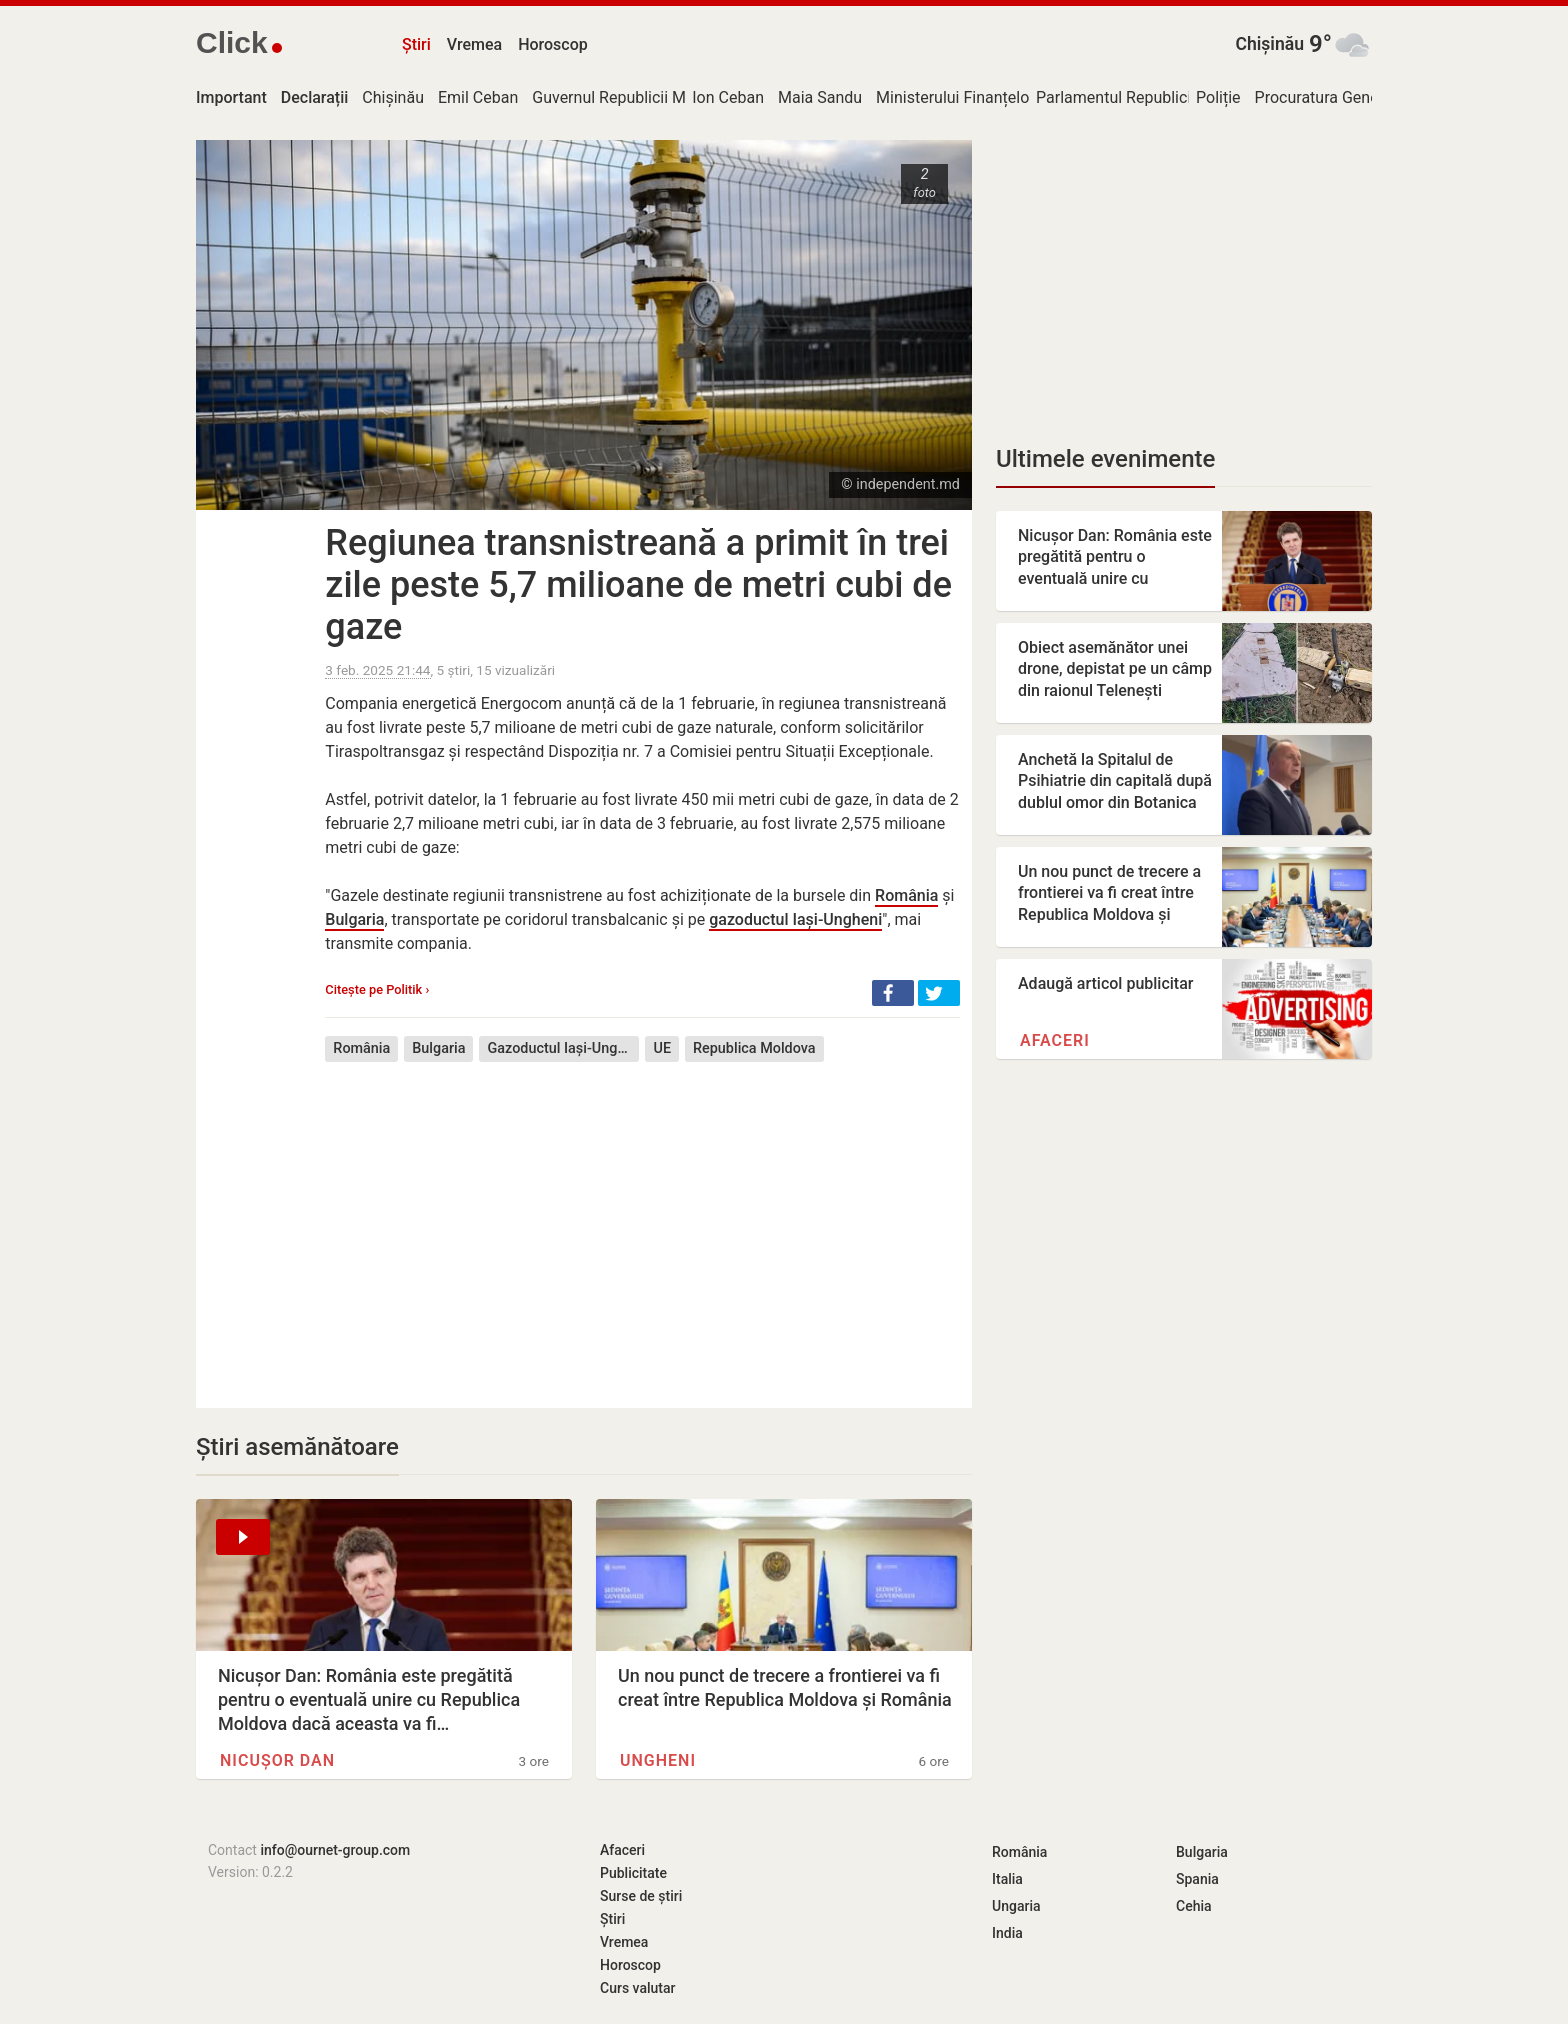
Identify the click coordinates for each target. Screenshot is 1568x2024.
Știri (416, 44)
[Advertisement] (642, 1220)
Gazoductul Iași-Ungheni (563, 1048)
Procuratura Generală (1330, 97)
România (906, 895)
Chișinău (1269, 44)
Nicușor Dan (277, 1760)
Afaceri (1055, 1040)
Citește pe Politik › (377, 989)
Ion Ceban (728, 97)
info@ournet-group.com (335, 1850)
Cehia (1194, 1906)
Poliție (1218, 97)
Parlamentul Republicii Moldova (1148, 97)
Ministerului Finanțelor (955, 97)
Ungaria (1016, 1906)
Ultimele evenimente (1105, 459)
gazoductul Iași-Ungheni (795, 919)
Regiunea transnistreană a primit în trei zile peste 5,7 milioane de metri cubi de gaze (638, 585)
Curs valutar (637, 1988)
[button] (893, 993)
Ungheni (658, 1760)
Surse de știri (641, 1896)
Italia (1007, 1879)
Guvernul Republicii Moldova (632, 97)
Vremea (474, 44)
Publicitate (633, 1873)
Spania (1197, 1879)
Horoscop (553, 44)
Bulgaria (354, 919)
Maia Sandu (820, 97)
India (1007, 1933)
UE (662, 1048)
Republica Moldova (754, 1048)
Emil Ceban (478, 97)
